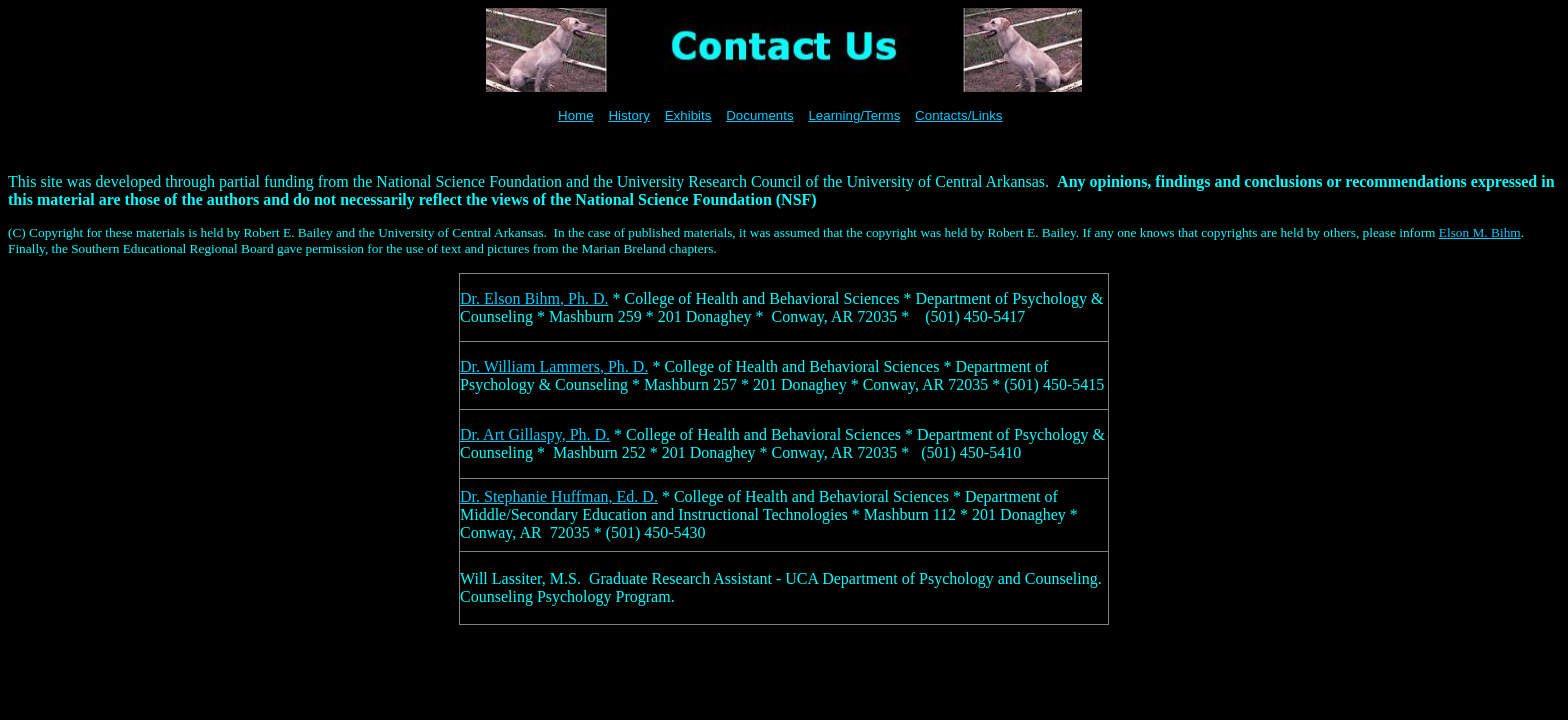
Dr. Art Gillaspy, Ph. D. (535, 434)
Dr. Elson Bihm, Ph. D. (534, 298)
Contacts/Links (958, 115)
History (628, 115)
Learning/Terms (854, 115)
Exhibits (688, 115)
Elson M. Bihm (1480, 232)
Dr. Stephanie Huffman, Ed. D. (559, 496)
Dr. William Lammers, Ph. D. (554, 366)
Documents (759, 115)
